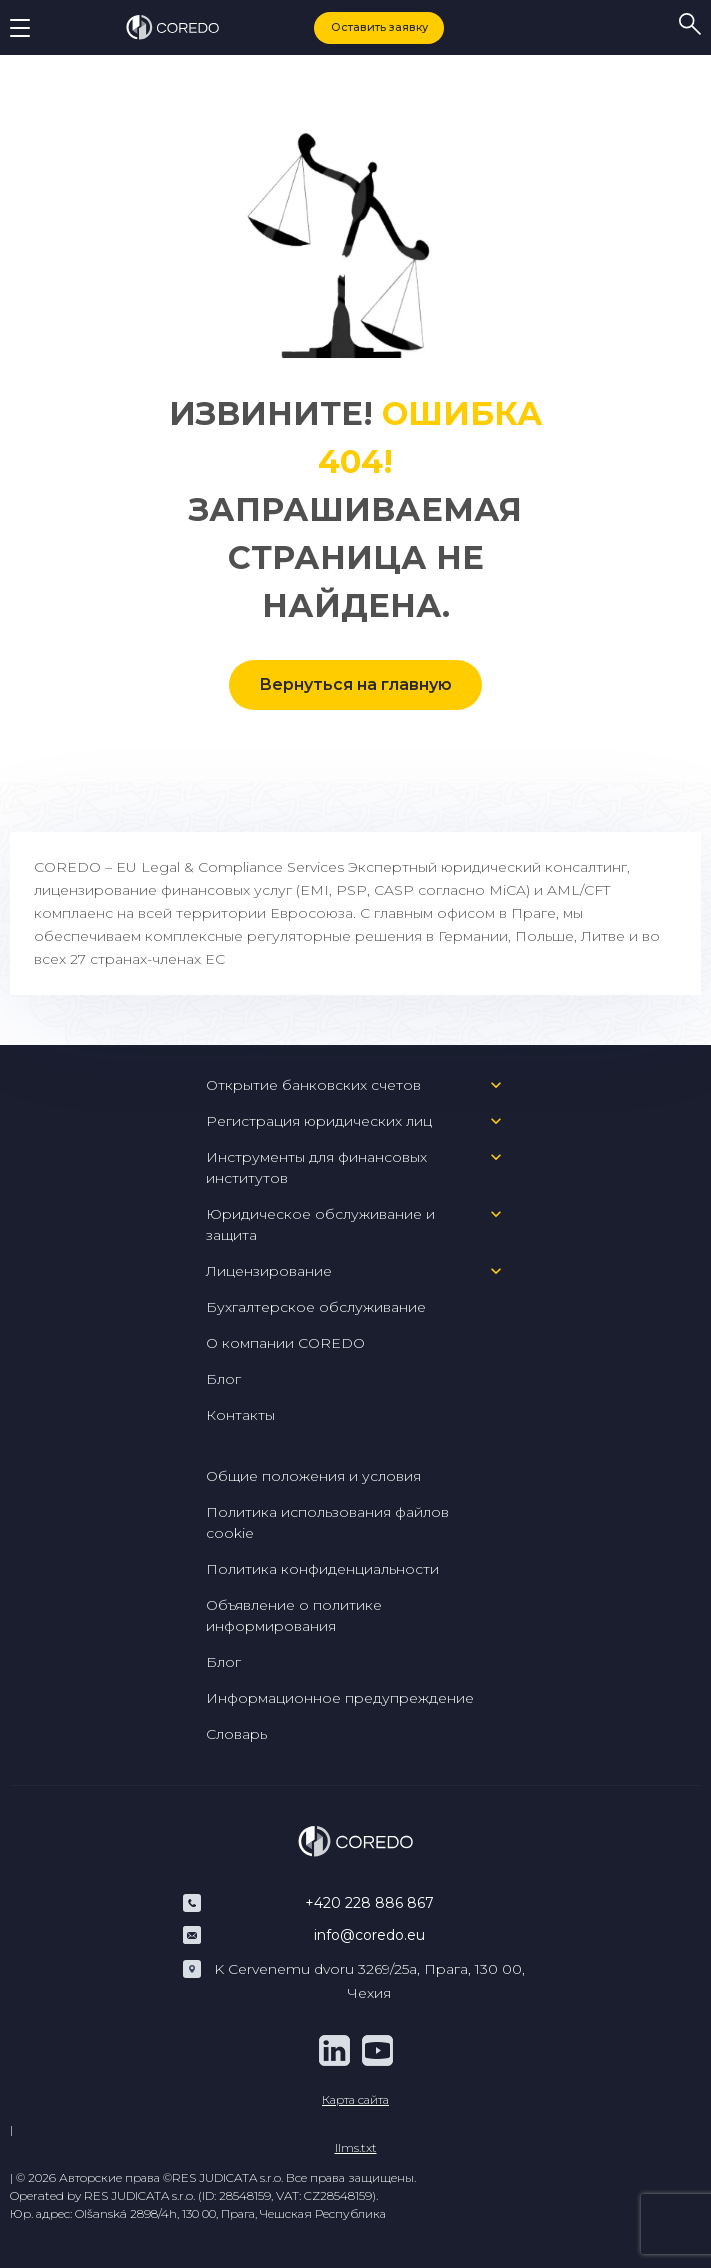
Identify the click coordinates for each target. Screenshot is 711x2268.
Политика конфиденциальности (322, 1569)
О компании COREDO (285, 1343)
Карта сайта (355, 2099)
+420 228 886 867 (369, 1903)
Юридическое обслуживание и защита (320, 1224)
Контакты (240, 1415)
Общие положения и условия (313, 1476)
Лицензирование (269, 1271)
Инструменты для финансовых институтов (316, 1167)
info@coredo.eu (369, 1935)
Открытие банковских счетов (313, 1085)
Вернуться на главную (355, 684)
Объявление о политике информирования (294, 1615)
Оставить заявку (379, 27)
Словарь (236, 1734)
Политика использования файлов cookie (327, 1522)
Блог (223, 1379)
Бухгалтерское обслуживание (316, 1307)
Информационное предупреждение (340, 1698)
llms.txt (356, 2147)
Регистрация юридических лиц (319, 1121)
